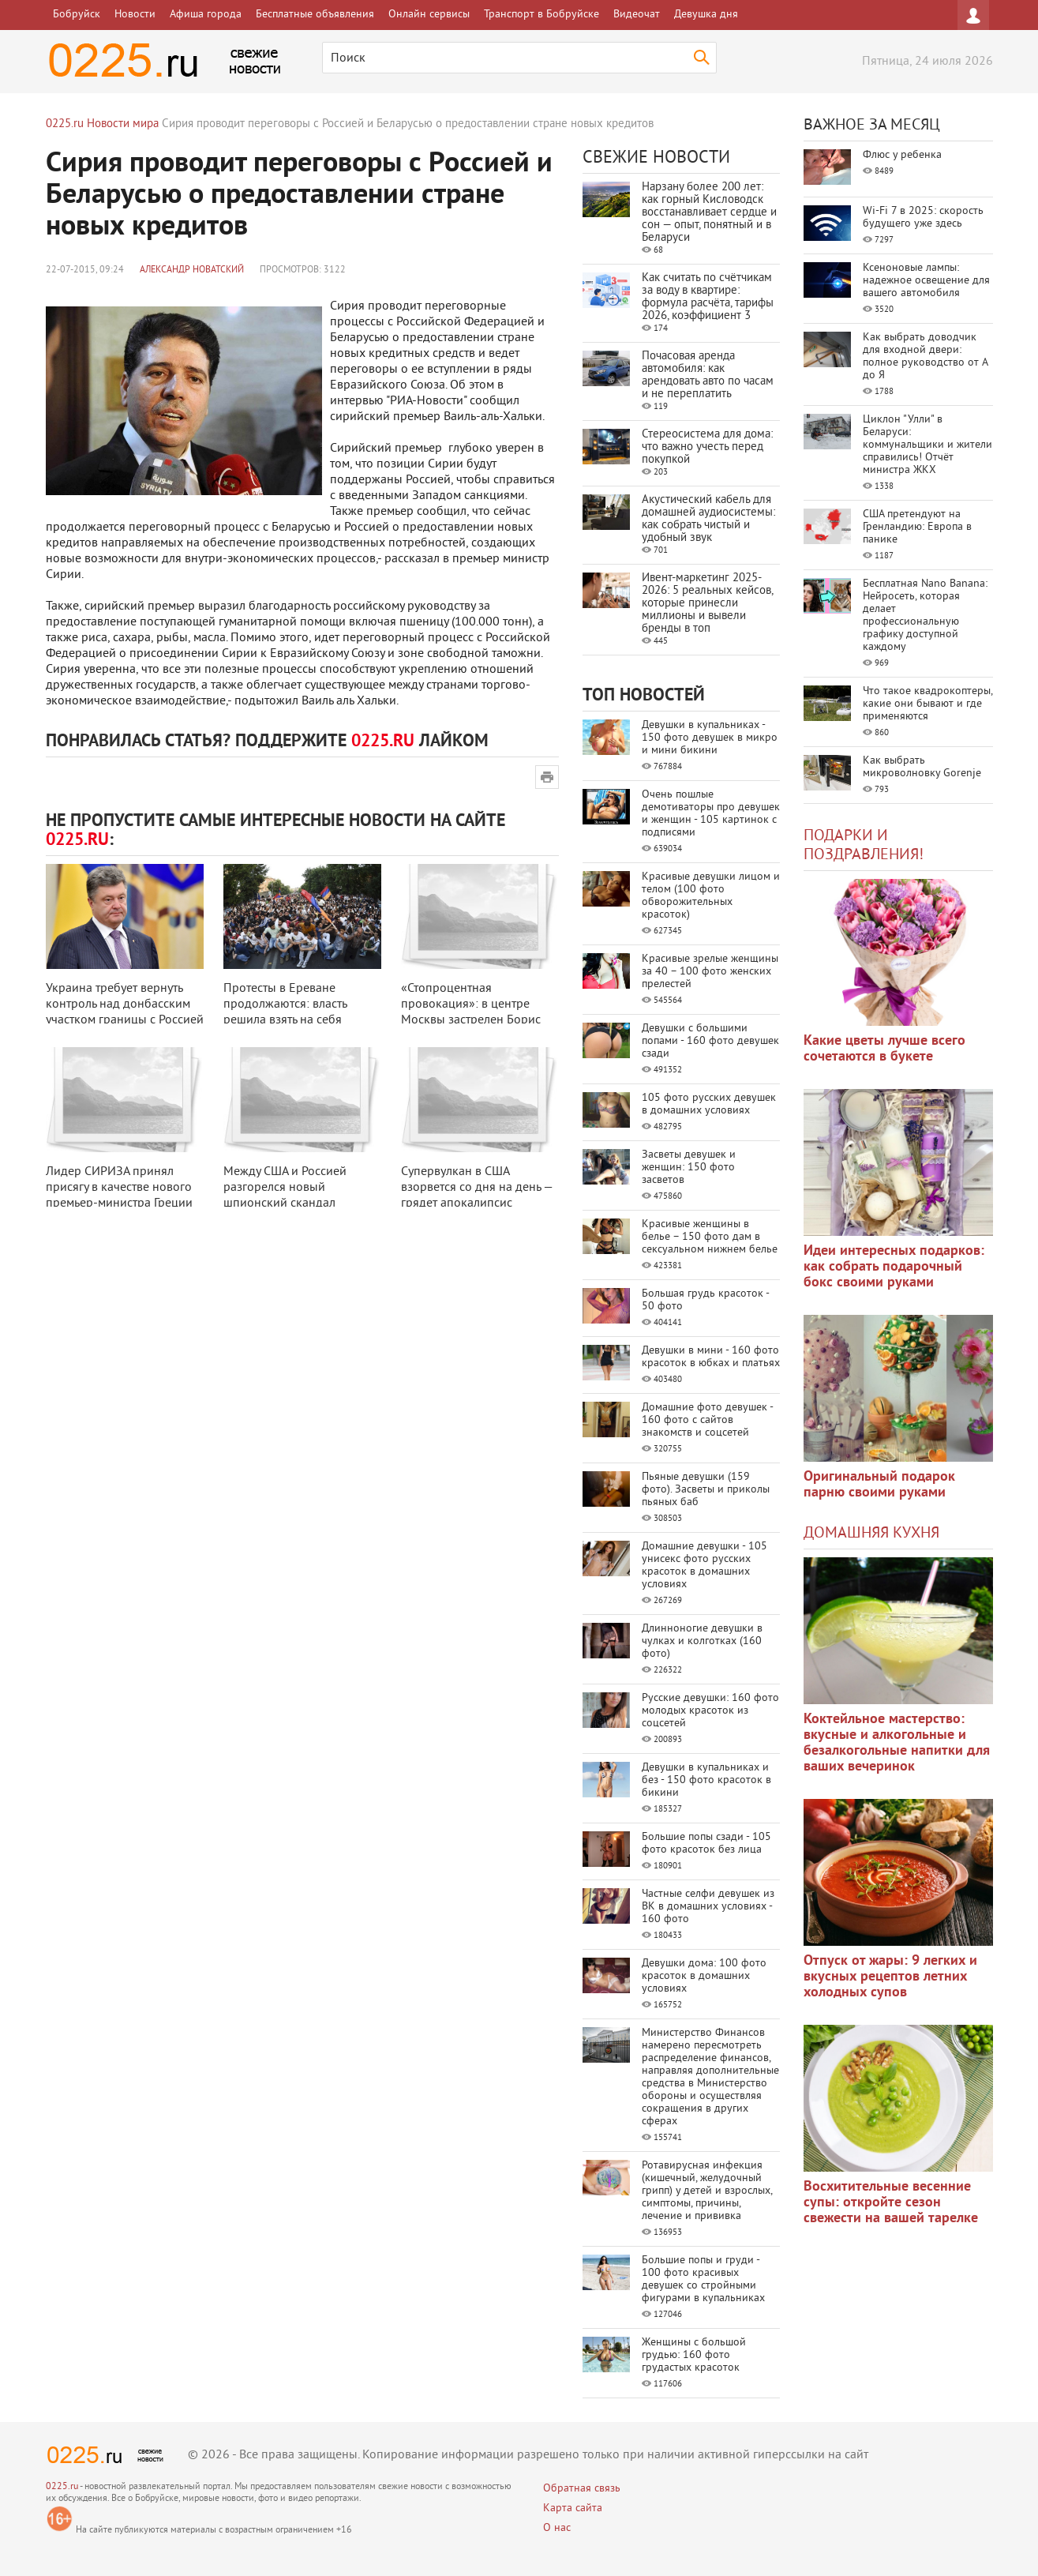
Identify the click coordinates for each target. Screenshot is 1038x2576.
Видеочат (636, 14)
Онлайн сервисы (429, 14)
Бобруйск (76, 14)
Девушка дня (706, 14)
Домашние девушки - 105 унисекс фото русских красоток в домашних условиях (704, 1565)
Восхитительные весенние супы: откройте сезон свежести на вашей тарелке (891, 2203)
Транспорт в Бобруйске (541, 14)
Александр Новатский (192, 270)
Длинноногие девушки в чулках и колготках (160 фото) (702, 1641)
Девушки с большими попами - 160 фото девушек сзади (710, 1041)
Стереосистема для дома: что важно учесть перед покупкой (707, 447)
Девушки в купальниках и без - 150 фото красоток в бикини (706, 1780)
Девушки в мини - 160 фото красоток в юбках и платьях (711, 1357)
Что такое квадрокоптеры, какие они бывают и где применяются (927, 704)
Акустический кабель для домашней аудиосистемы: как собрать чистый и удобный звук (708, 519)
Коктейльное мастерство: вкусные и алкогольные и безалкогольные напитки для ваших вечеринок (897, 1743)
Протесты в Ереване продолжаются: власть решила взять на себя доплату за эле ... (285, 1012)
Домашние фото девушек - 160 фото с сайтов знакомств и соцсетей (707, 1420)
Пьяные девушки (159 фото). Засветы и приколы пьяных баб (706, 1489)
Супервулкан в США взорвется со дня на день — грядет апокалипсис (477, 1187)
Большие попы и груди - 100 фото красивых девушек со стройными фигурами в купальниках (703, 2279)
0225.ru (62, 2487)
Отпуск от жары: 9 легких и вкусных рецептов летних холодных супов (890, 1977)
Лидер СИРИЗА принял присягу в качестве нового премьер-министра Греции (119, 1187)
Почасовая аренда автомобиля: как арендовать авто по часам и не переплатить (708, 375)
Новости (135, 14)
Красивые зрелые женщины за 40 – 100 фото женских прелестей (710, 971)
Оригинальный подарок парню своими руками (879, 1485)
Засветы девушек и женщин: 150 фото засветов (689, 1167)
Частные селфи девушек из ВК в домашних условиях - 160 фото (708, 1906)
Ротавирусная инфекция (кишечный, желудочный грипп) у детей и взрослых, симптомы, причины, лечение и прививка (707, 2191)
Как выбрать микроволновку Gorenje (922, 767)
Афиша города (206, 14)
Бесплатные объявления (315, 14)
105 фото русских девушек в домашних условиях (709, 1104)
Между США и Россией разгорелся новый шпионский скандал (285, 1187)
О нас (557, 2528)
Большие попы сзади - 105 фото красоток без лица (706, 1844)
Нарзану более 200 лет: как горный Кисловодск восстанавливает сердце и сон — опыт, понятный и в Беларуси (709, 213)
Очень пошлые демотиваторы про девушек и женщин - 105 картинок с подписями (711, 813)
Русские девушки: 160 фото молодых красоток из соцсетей (710, 1711)
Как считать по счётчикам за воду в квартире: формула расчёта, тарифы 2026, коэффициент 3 (708, 297)
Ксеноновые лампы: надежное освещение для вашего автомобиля (926, 280)
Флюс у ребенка (902, 155)
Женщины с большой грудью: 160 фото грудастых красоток (694, 2355)
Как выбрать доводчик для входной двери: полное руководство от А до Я (925, 356)
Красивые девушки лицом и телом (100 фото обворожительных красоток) (711, 896)
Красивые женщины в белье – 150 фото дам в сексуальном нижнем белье (710, 1237)
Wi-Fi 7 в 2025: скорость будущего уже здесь (923, 218)
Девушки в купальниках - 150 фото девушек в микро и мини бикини (710, 738)
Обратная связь (581, 2488)
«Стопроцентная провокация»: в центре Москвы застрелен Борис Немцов (471, 1012)
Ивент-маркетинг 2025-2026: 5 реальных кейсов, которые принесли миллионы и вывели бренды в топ (707, 603)
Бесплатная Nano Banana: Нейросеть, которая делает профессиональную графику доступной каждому (925, 615)
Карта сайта (572, 2508)
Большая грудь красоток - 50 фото (705, 1300)
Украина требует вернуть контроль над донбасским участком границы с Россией (125, 1004)
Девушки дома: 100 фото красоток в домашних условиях (704, 1976)
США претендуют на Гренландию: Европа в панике (917, 527)
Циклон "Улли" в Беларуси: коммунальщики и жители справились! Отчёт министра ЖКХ (927, 445)
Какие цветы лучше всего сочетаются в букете (884, 1049)
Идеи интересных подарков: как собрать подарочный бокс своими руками (894, 1267)
